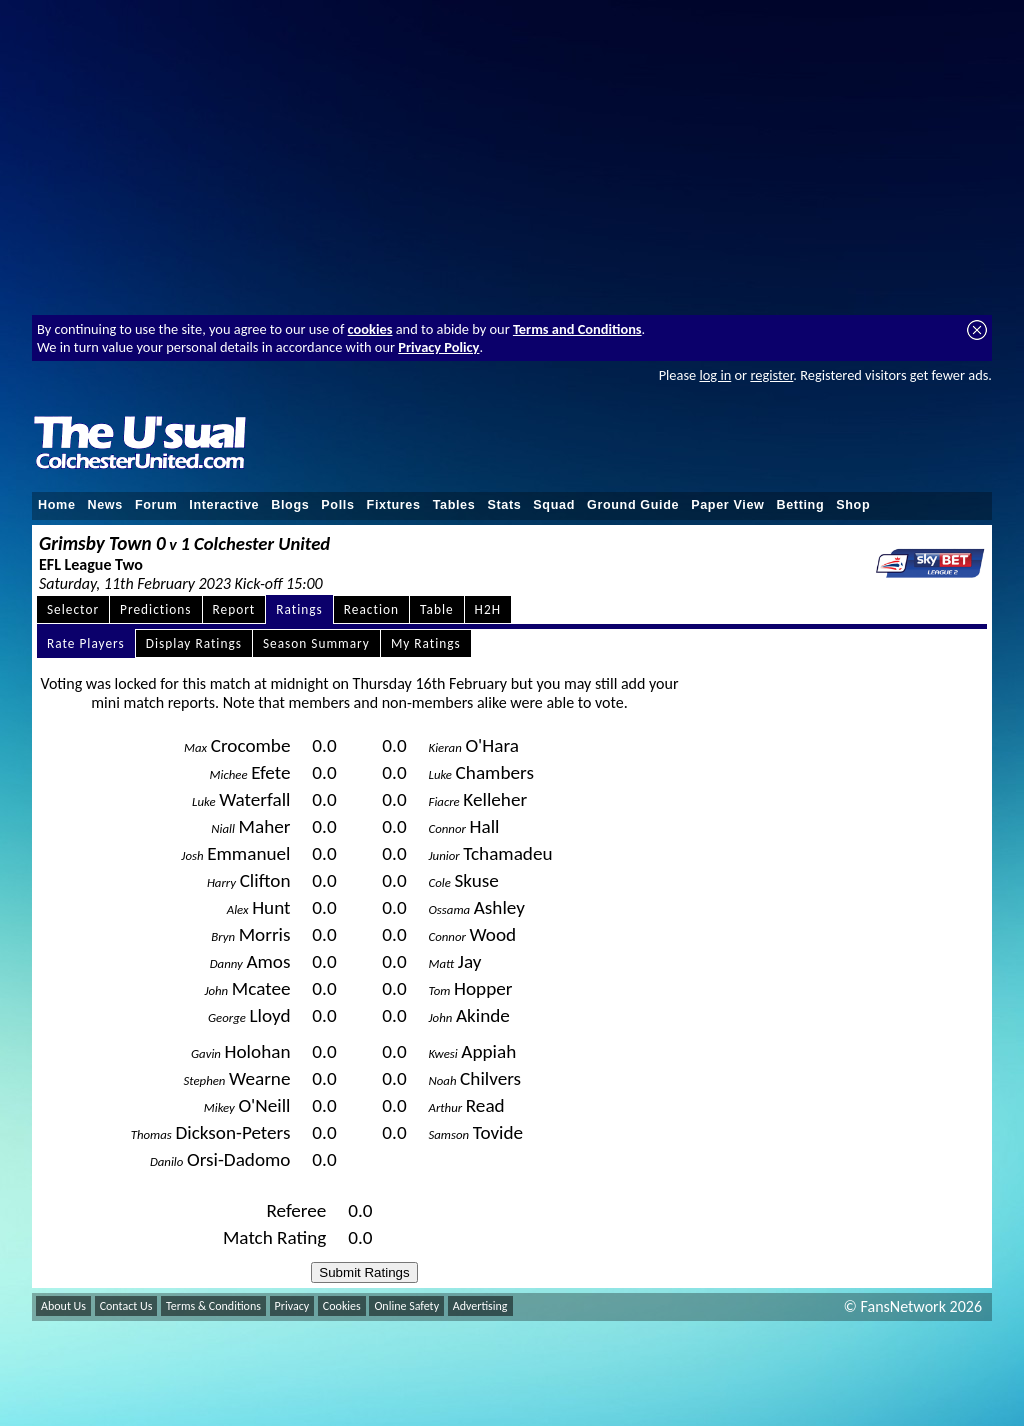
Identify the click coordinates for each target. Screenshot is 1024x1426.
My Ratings (426, 643)
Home (57, 505)
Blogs (290, 505)
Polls (337, 505)
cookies (370, 329)
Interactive (224, 505)
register (771, 375)
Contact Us (126, 1306)
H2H (488, 609)
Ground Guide (633, 505)
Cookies (342, 1306)
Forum (156, 505)
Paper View (727, 505)
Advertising (480, 1306)
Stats (504, 505)
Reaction (371, 609)
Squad (554, 505)
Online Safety (406, 1306)
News (105, 505)
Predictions (155, 609)
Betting (800, 505)
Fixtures (394, 505)
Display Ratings (194, 643)
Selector (73, 609)
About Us (63, 1306)
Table (437, 609)
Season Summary (316, 643)
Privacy (292, 1306)
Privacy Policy (438, 347)
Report (234, 609)
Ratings (299, 609)
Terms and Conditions (577, 329)
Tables (454, 505)
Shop (853, 505)
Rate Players (86, 643)
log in (715, 375)
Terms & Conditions (213, 1306)
